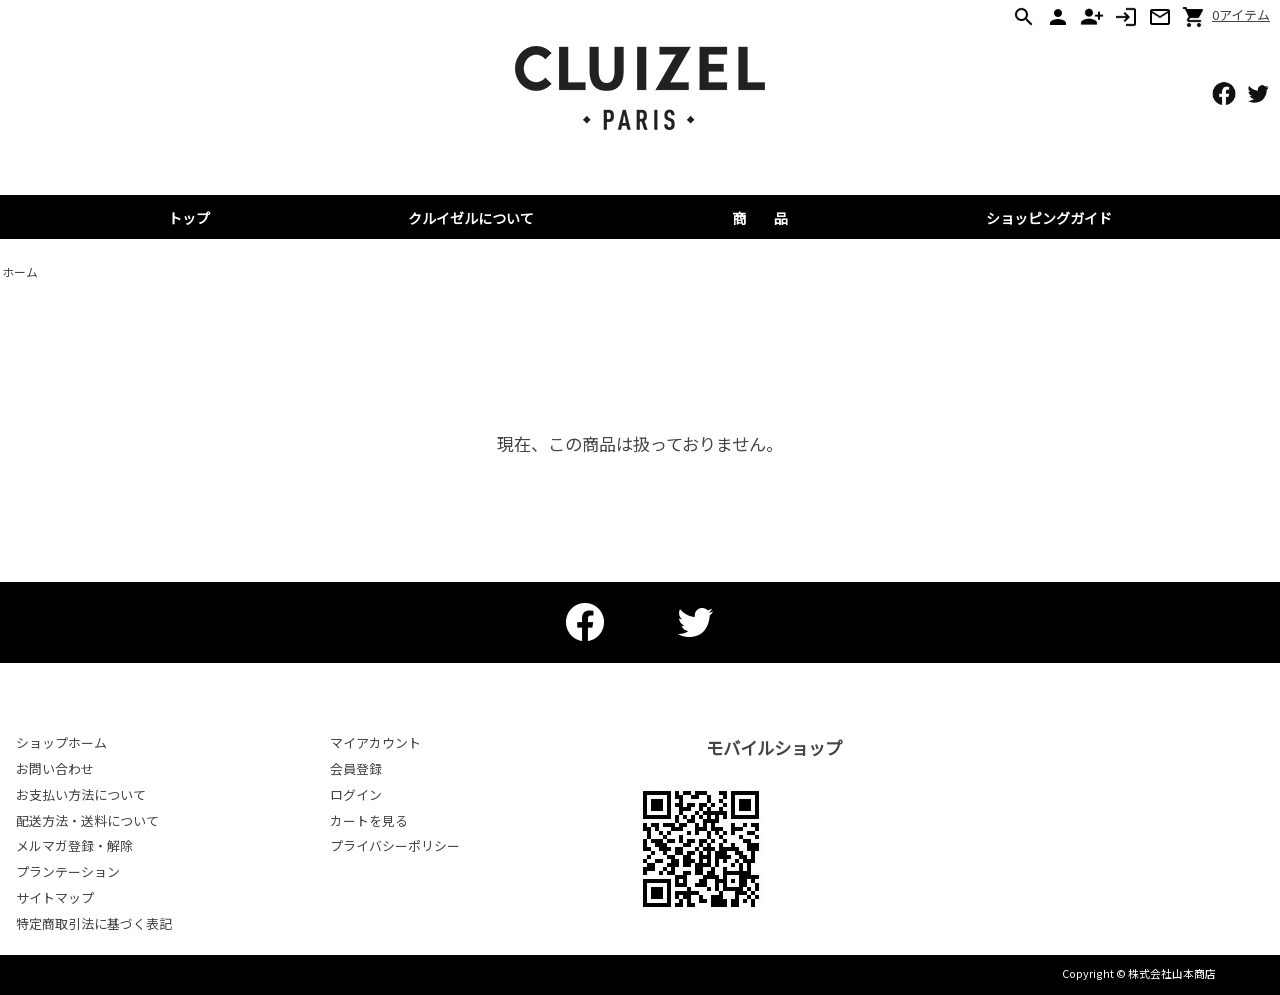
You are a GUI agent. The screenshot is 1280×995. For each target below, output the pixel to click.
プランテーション (68, 871)
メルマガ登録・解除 (74, 845)
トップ (189, 218)
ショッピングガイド (1049, 218)
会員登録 (356, 768)
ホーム (20, 271)
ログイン (356, 794)
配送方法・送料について (87, 820)
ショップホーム (61, 742)
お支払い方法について (81, 794)
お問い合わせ (55, 768)
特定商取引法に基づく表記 (94, 923)
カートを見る (369, 820)
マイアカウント (375, 742)
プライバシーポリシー (395, 845)
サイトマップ (55, 897)
